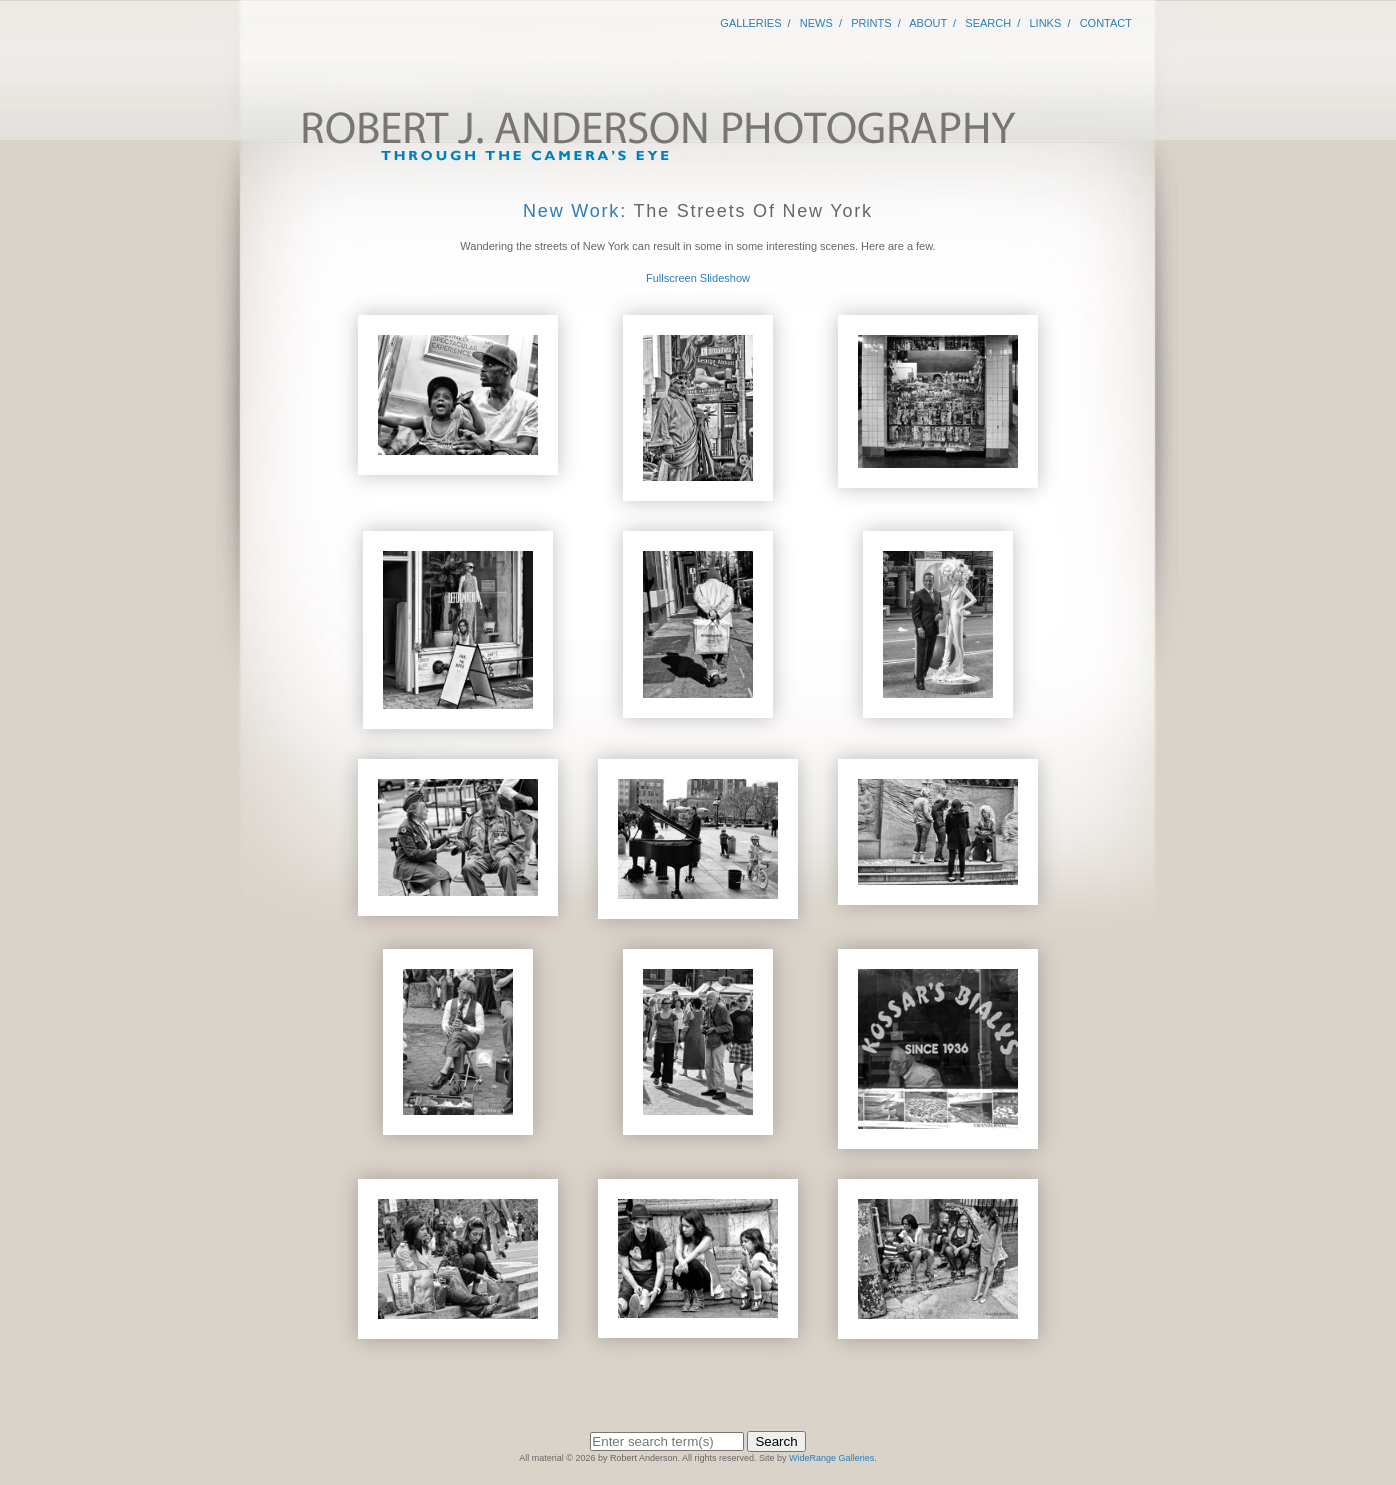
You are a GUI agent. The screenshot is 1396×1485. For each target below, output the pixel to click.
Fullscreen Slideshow (698, 278)
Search (988, 23)
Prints (871, 23)
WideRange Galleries (831, 1458)
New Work (571, 211)
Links (1046, 23)
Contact (1106, 23)
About (928, 23)
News (816, 23)
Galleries (750, 23)
